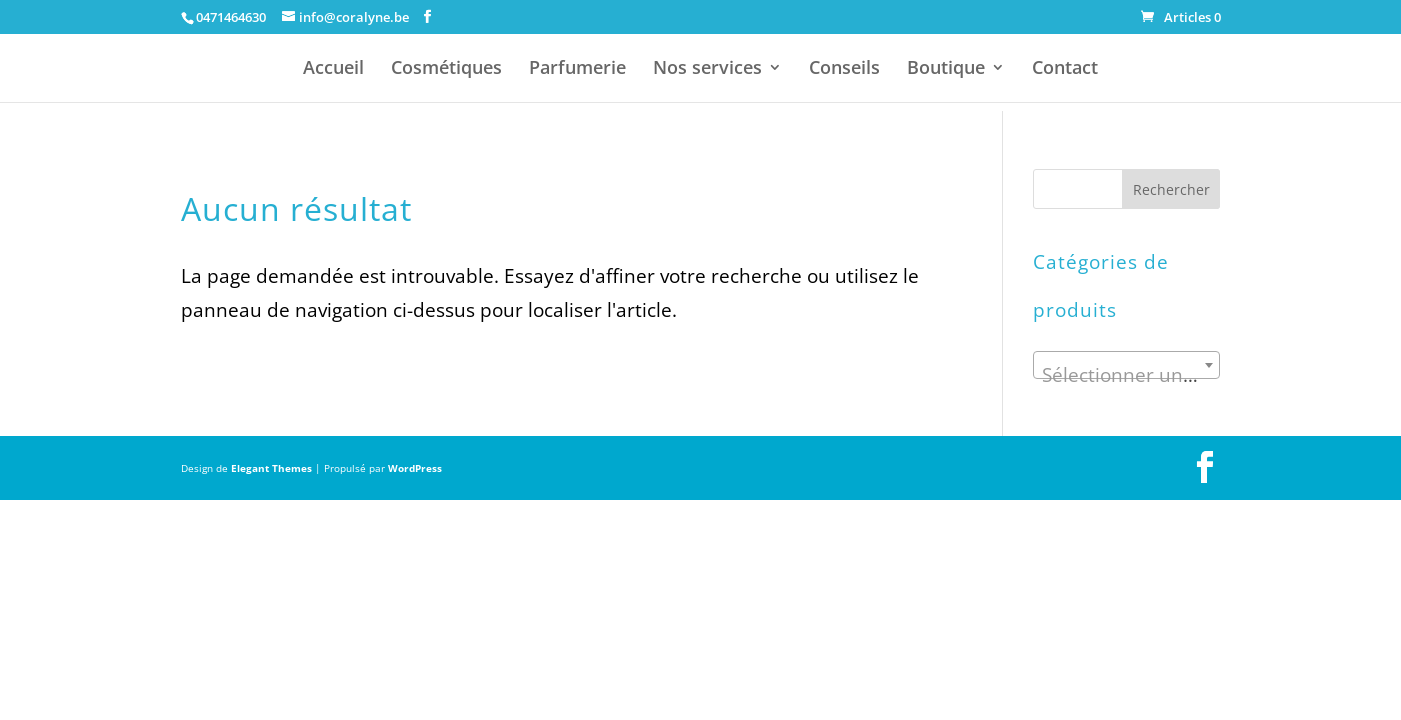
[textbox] (1126, 375)
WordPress (415, 468)
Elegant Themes (271, 468)
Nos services (707, 69)
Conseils (844, 69)
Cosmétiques (446, 69)
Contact (1065, 69)
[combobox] (1126, 365)
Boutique (946, 69)
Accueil (333, 69)
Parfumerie (577, 69)
